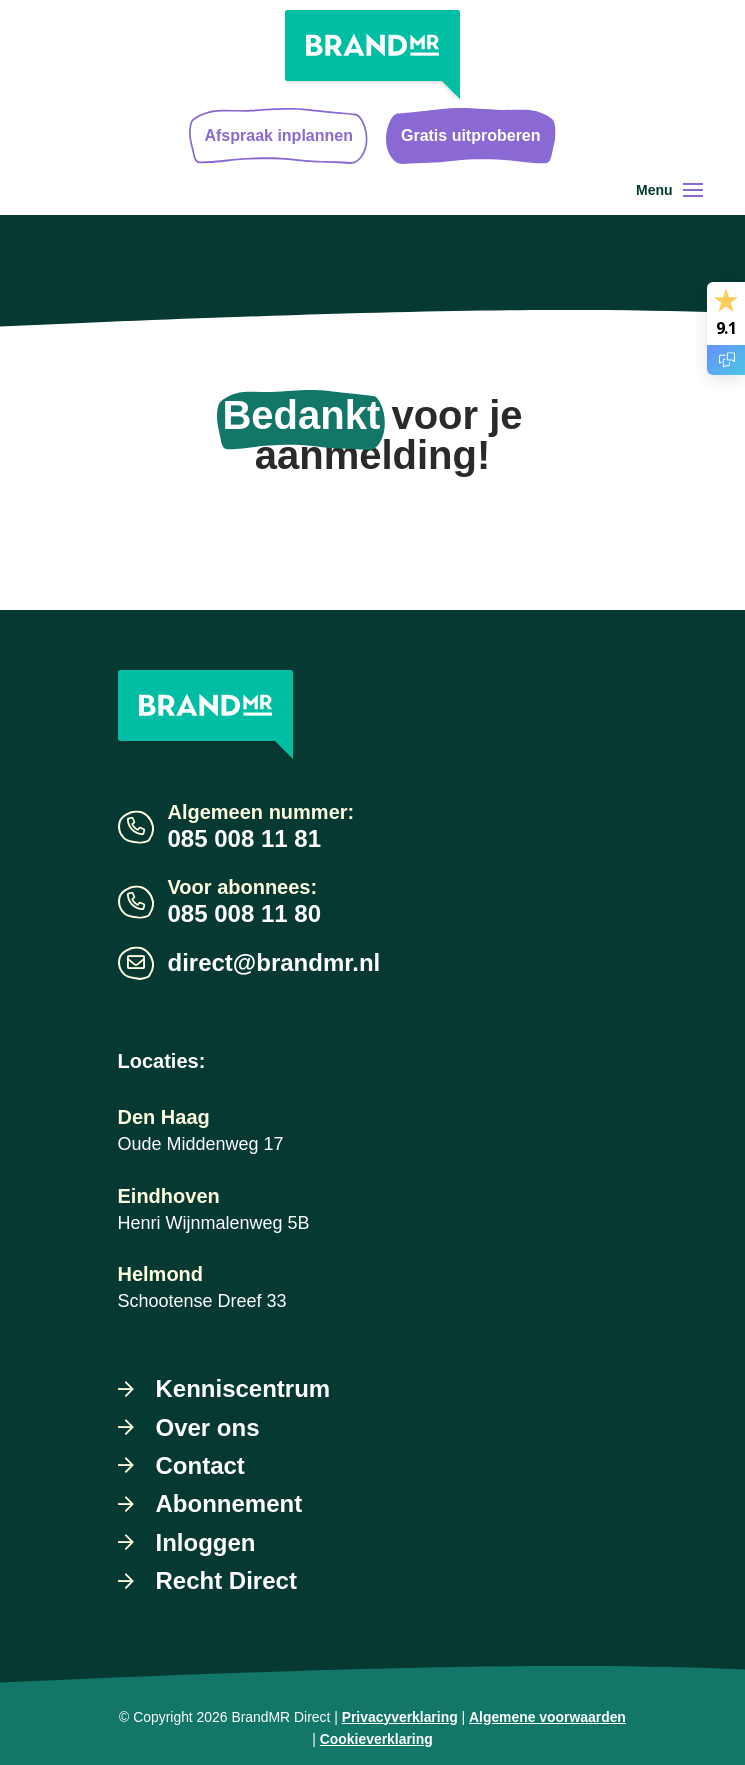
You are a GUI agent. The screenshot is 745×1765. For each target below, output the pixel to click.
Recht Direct (226, 1580)
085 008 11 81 (244, 838)
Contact (200, 1465)
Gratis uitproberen (471, 136)
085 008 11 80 (244, 913)
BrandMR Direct (280, 1717)
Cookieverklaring (376, 1739)
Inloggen (206, 1542)
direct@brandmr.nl (274, 962)
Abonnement (229, 1503)
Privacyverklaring (400, 1717)
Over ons (208, 1427)
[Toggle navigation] (693, 190)
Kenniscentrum (243, 1388)
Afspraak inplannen (278, 136)
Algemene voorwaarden (547, 1717)
